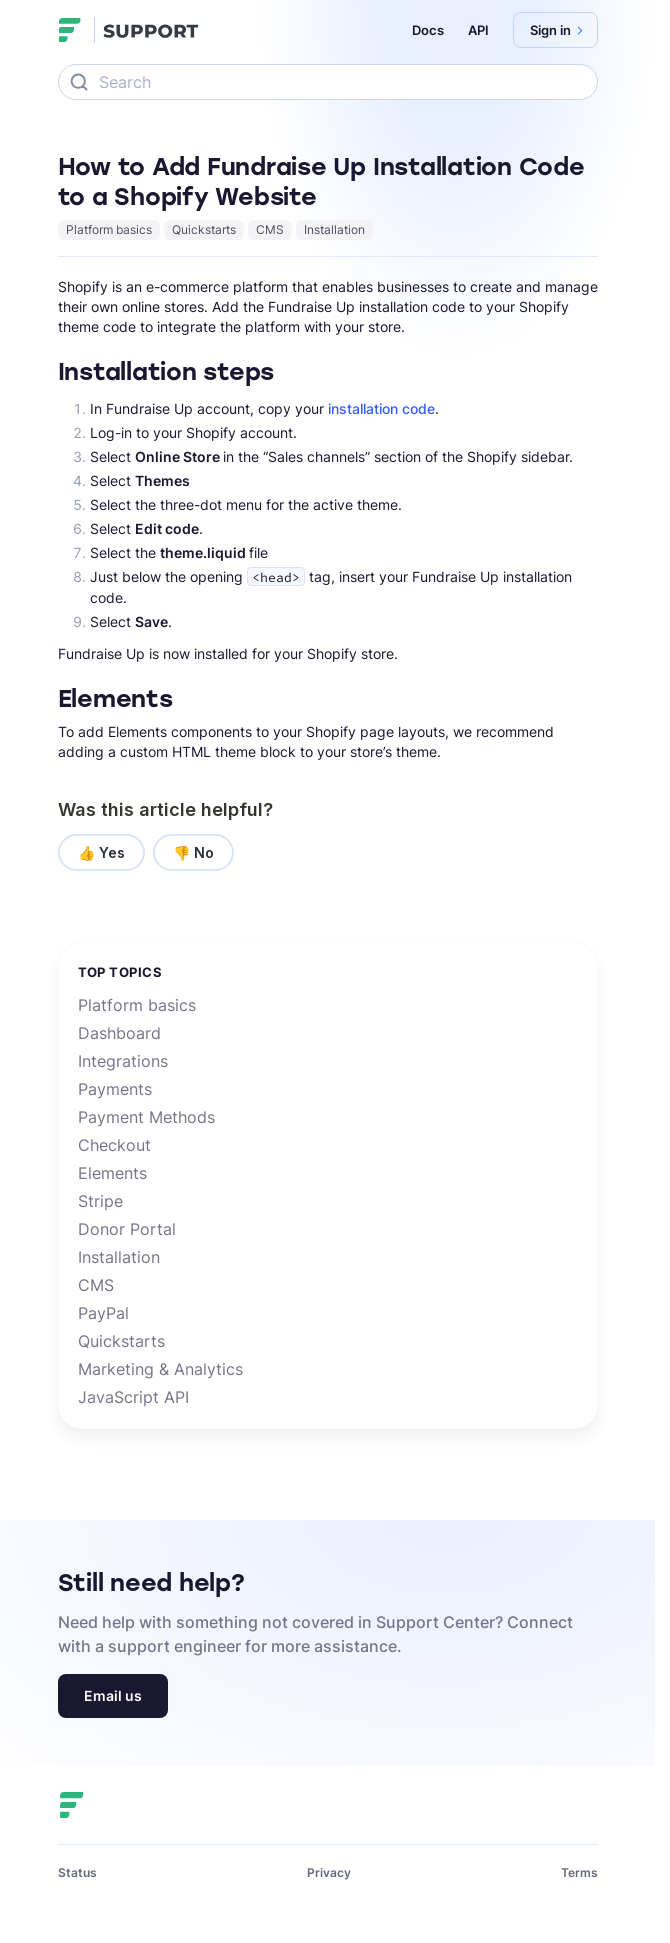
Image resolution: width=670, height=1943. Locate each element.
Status (77, 1872)
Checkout (114, 1145)
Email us (113, 1695)
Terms (579, 1872)
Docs (428, 30)
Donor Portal (127, 1229)
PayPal (103, 1313)
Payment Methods (146, 1117)
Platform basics (109, 229)
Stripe (100, 1201)
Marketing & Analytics (160, 1369)
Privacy (329, 1872)
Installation (334, 229)
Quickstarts (204, 229)
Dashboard (119, 1033)
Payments (115, 1089)
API (478, 30)
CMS (270, 229)
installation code (381, 408)
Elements (112, 1173)
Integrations (123, 1061)
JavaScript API (133, 1397)
